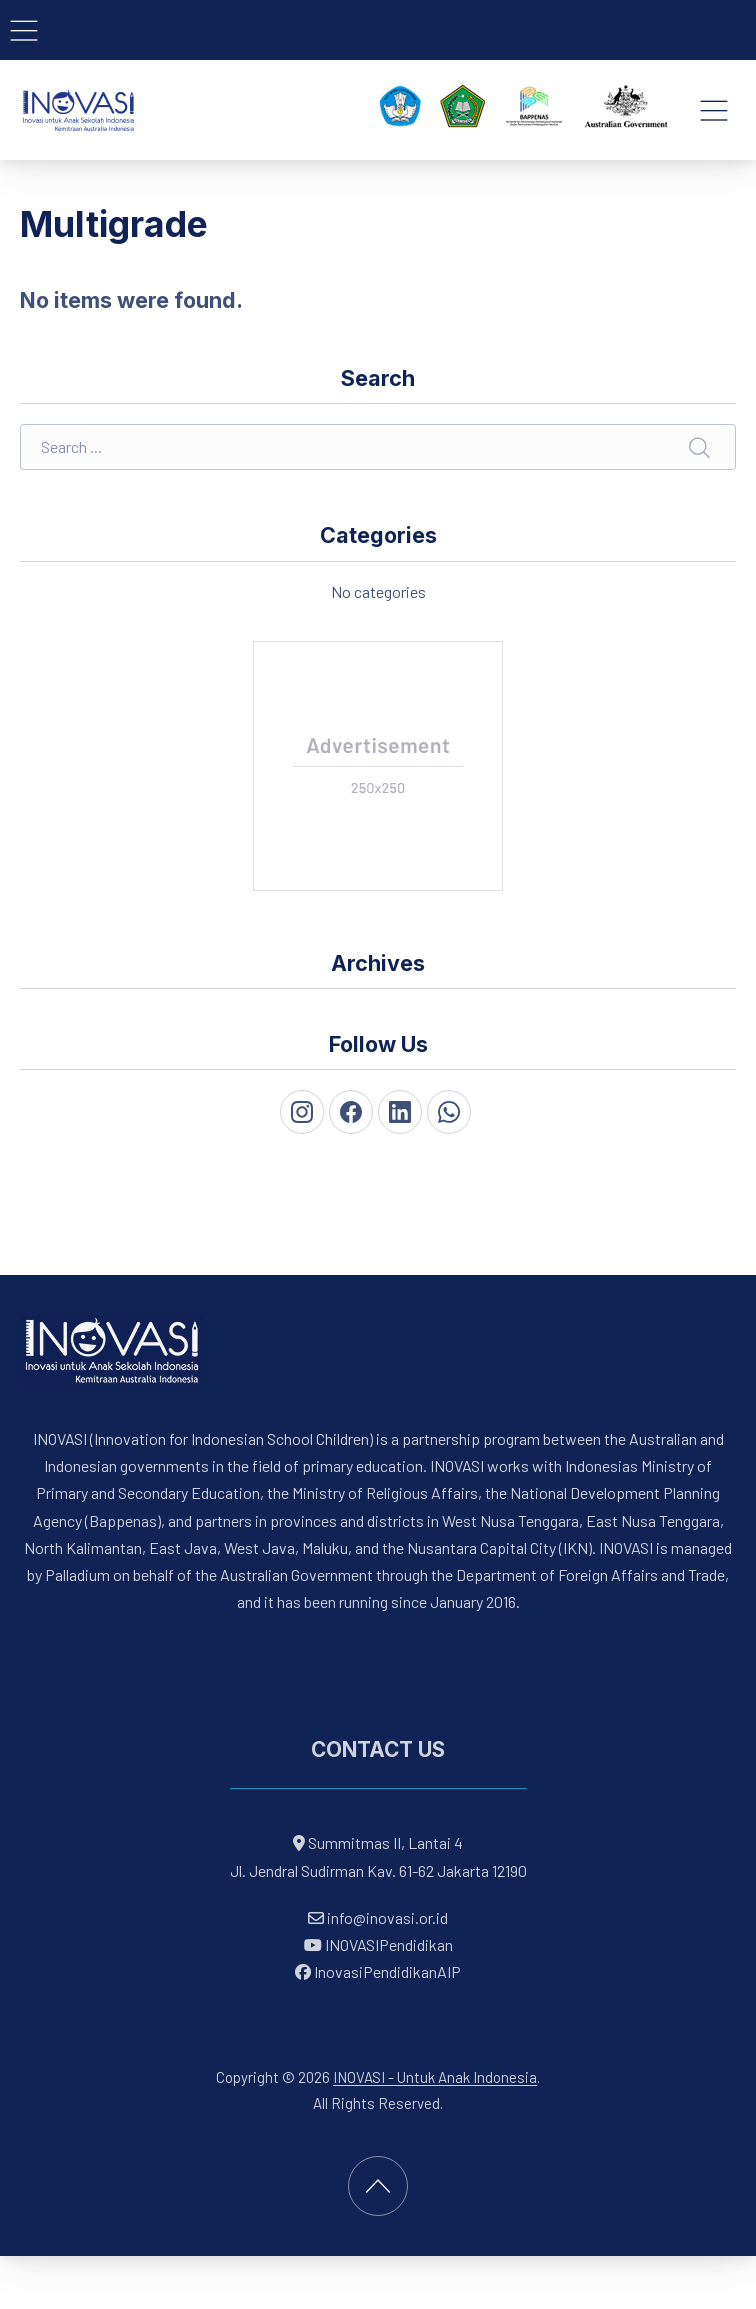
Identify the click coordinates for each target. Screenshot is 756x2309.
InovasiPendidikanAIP (378, 1971)
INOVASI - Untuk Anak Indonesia (435, 2077)
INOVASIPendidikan (378, 1944)
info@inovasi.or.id (386, 1917)
